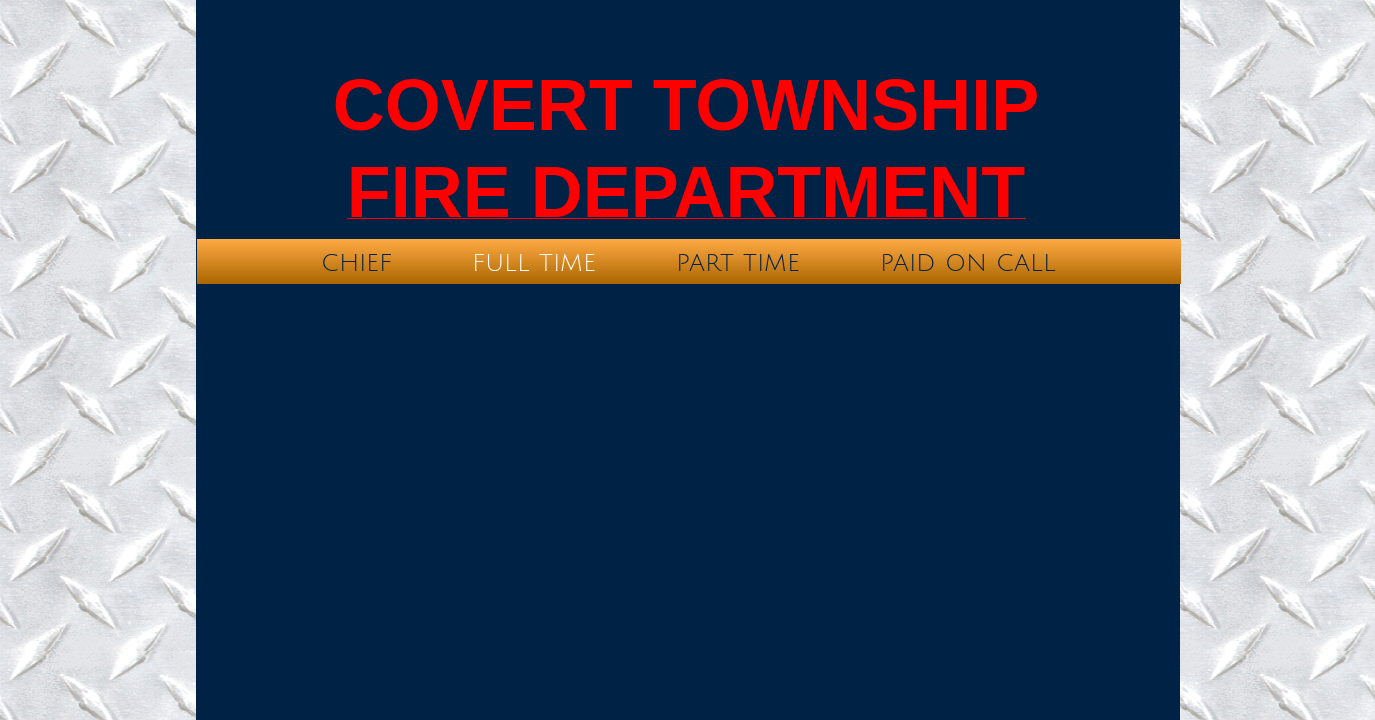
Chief (356, 263)
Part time (738, 263)
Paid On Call (968, 263)
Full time (534, 263)
